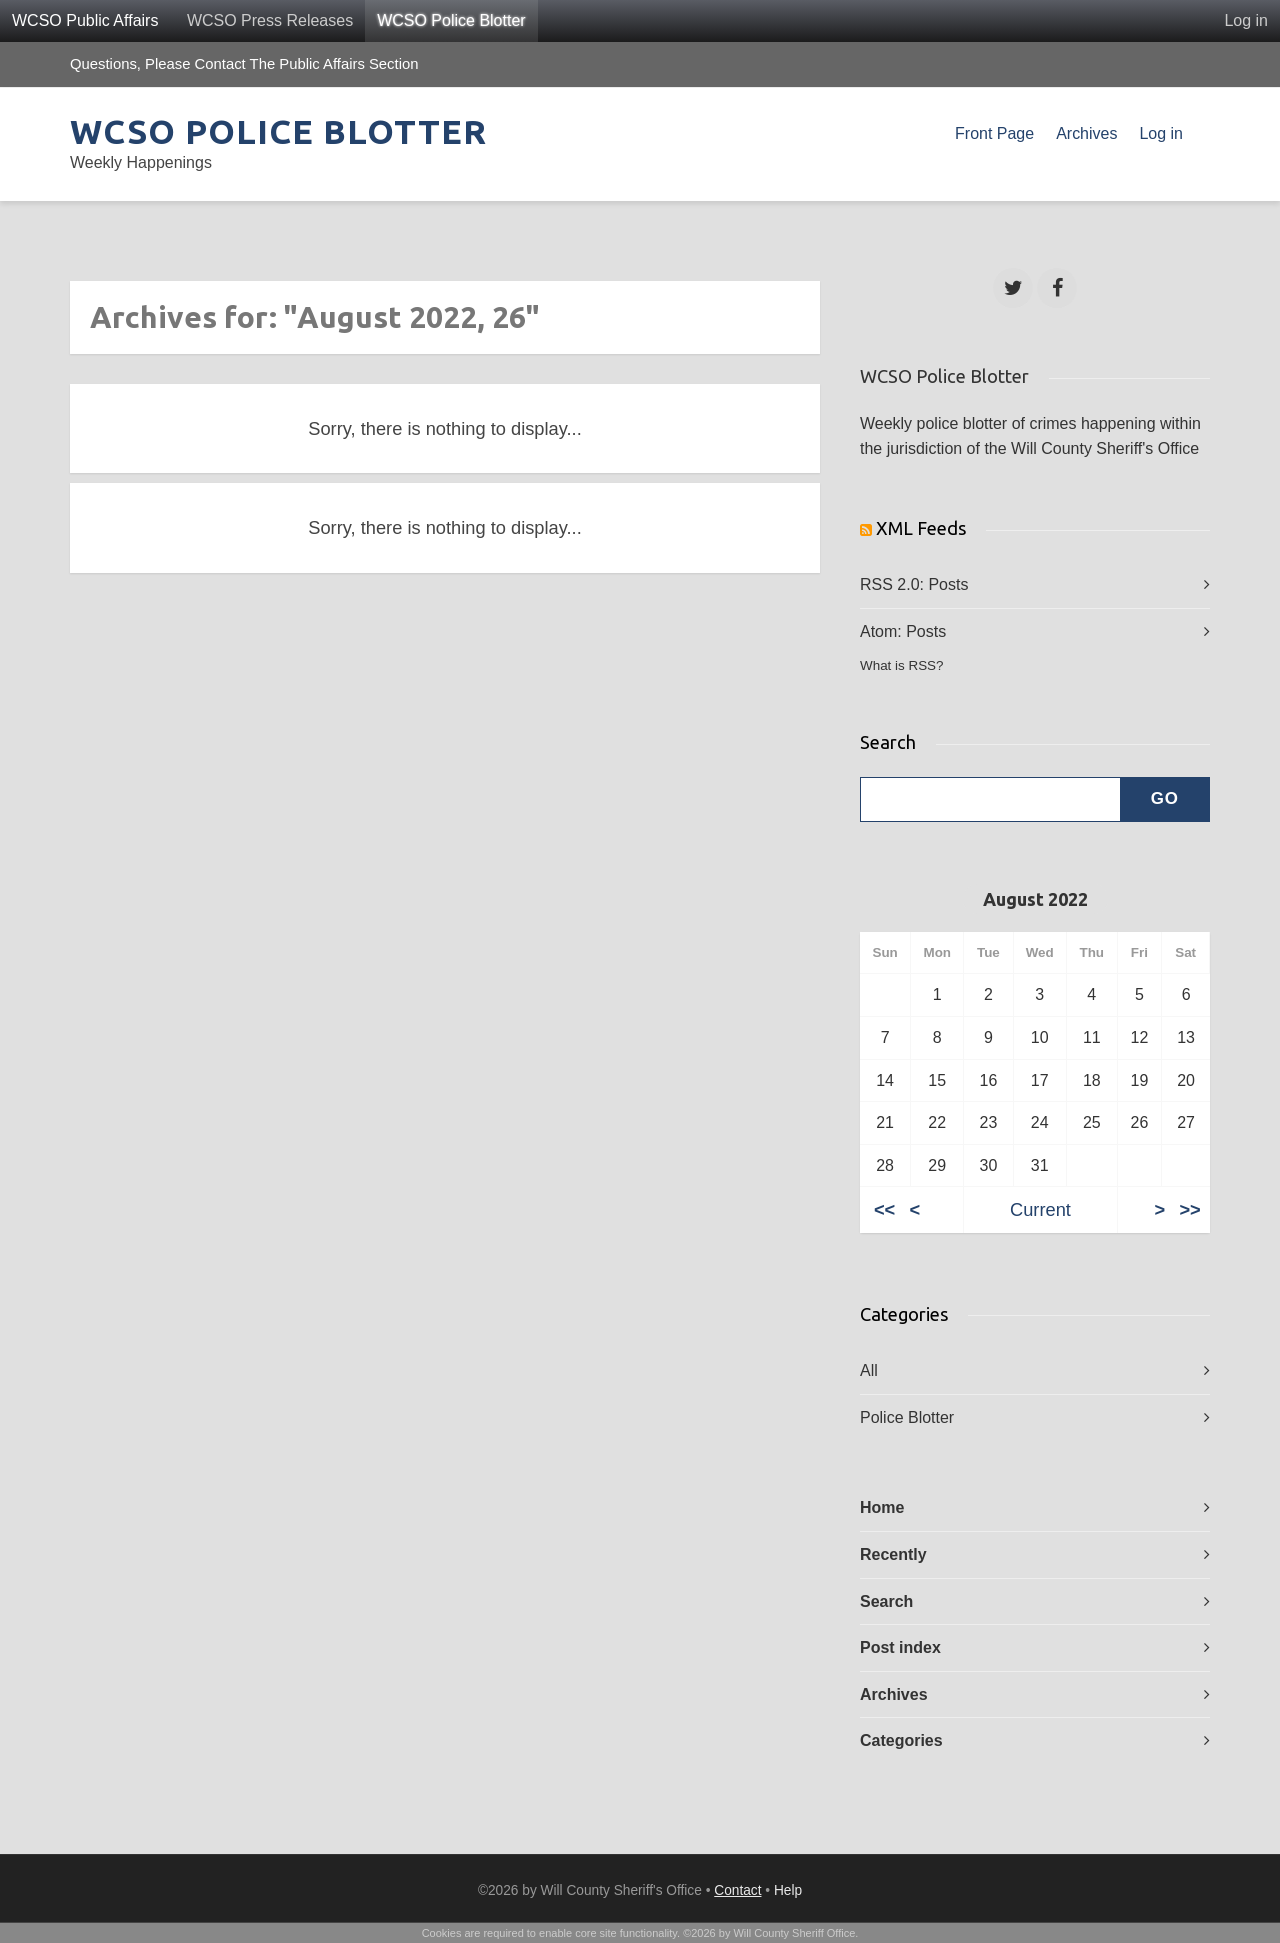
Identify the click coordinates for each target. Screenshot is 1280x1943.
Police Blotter (907, 1417)
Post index (900, 1647)
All (869, 1370)
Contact (737, 1890)
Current (1040, 1209)
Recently (893, 1554)
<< (884, 1209)
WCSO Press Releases (270, 20)
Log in (1246, 20)
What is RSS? (902, 665)
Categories (901, 1740)
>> (1189, 1209)
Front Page (994, 133)
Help (788, 1890)
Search (886, 1601)
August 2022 (1035, 899)
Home (882, 1507)
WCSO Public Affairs (85, 20)
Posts (948, 584)
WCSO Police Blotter (451, 20)
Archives (1086, 133)
